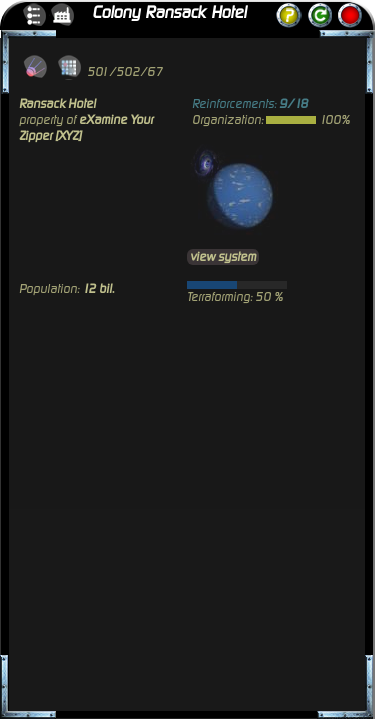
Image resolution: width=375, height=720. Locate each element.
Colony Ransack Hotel (169, 13)
